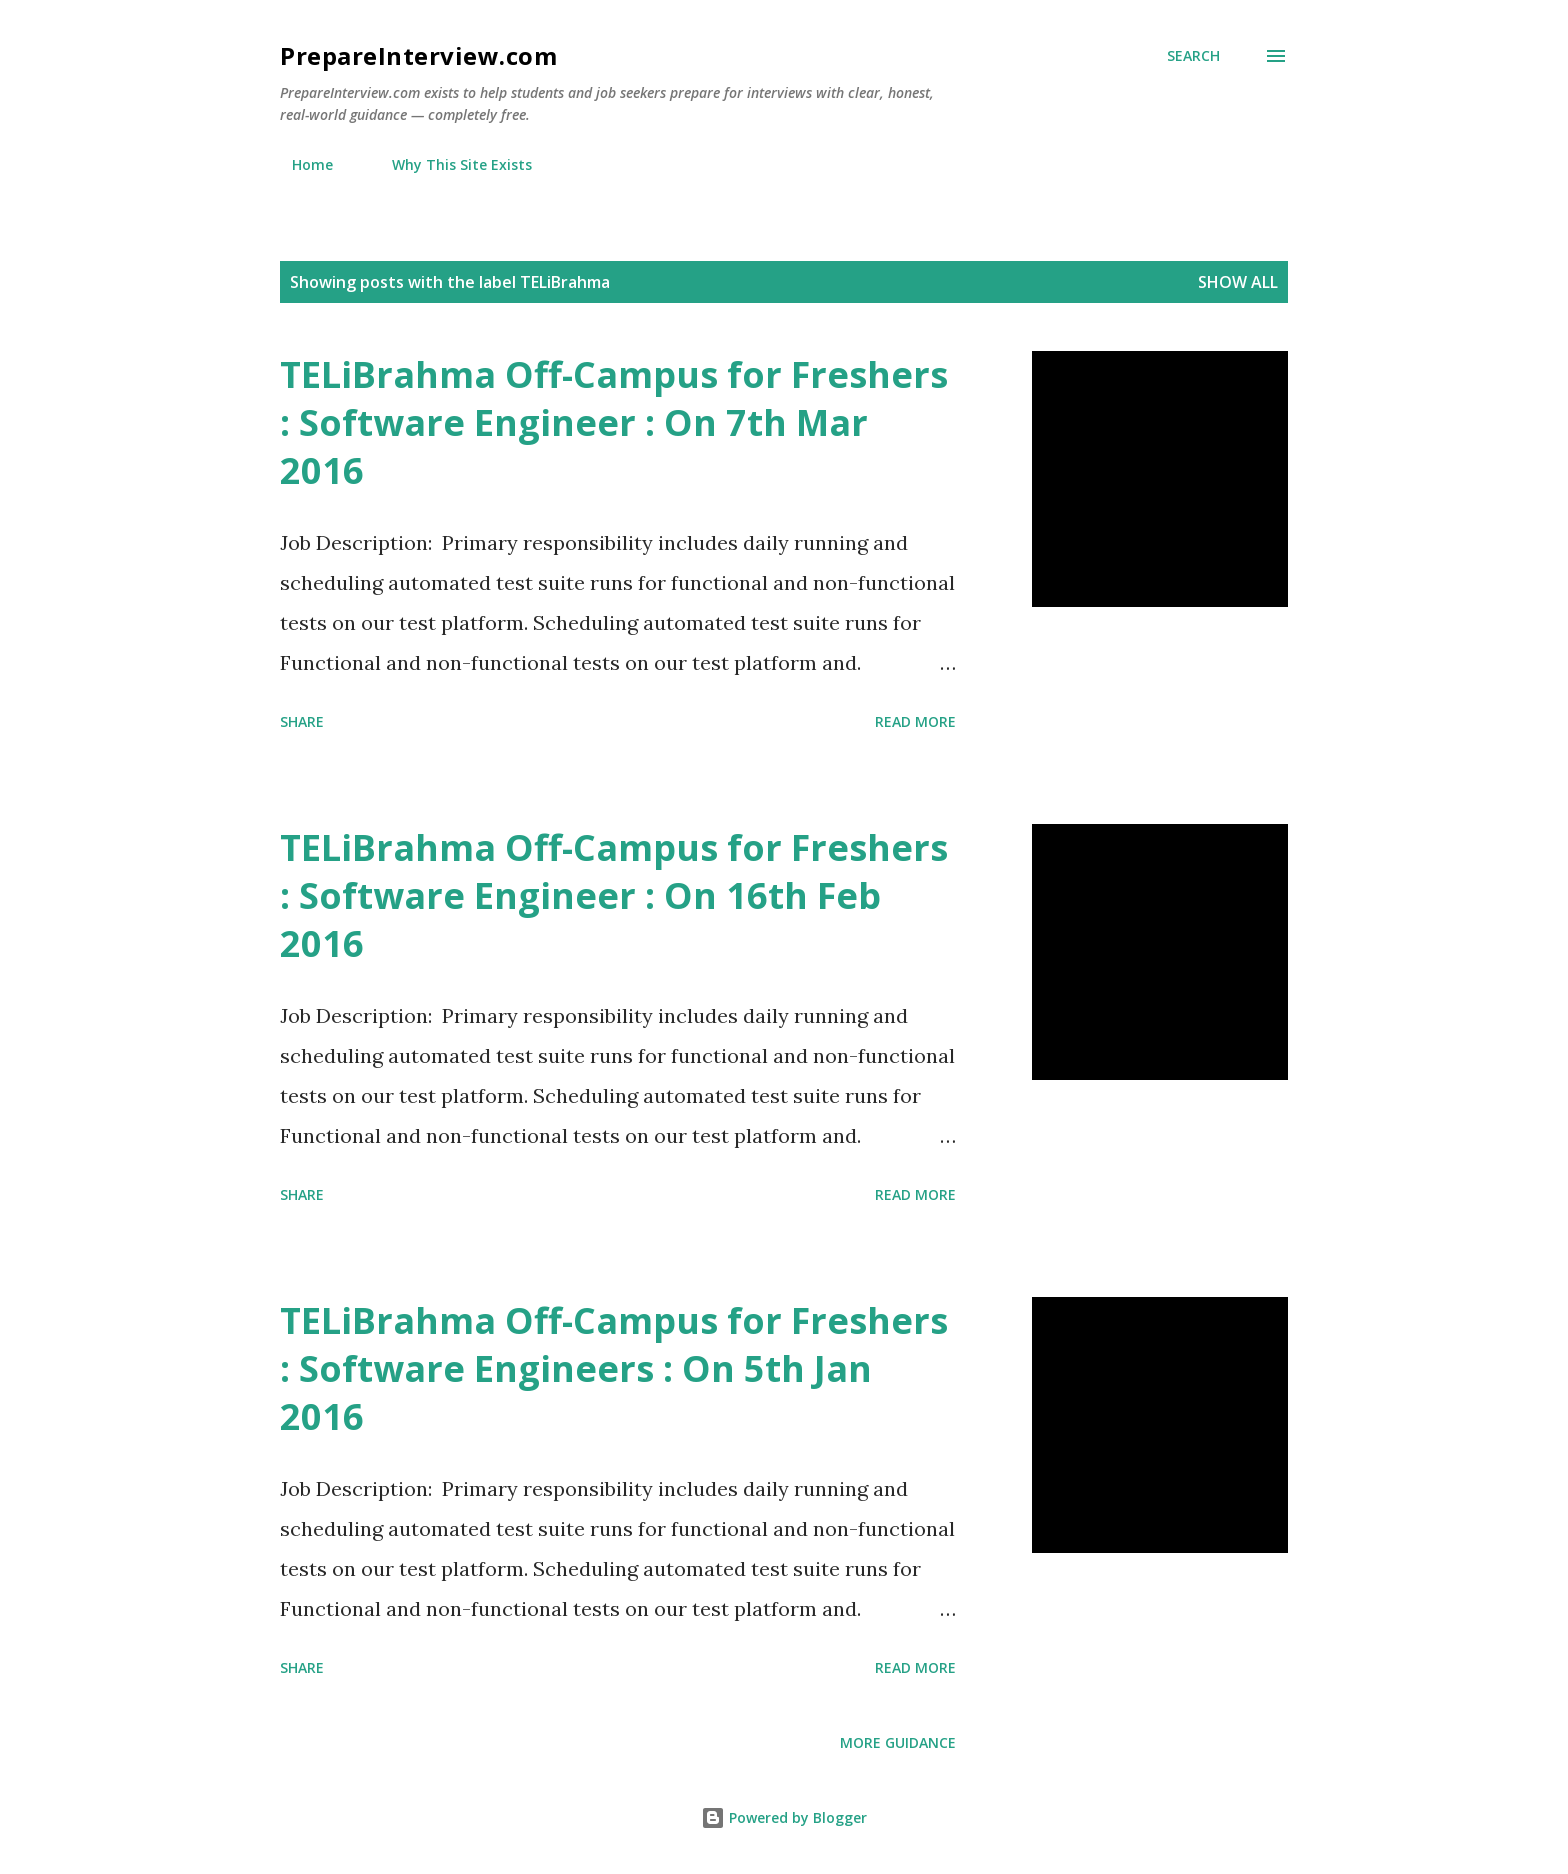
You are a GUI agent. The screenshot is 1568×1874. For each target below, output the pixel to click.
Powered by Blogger (784, 1817)
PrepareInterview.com (418, 55)
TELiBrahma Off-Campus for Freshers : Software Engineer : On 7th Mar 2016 (614, 422)
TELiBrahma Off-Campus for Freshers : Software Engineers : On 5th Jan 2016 (614, 1368)
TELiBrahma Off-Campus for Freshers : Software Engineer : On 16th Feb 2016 (614, 895)
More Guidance (898, 1742)
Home (300, 164)
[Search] (1193, 56)
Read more (915, 721)
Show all (1238, 282)
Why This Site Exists (450, 164)
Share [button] (302, 721)
